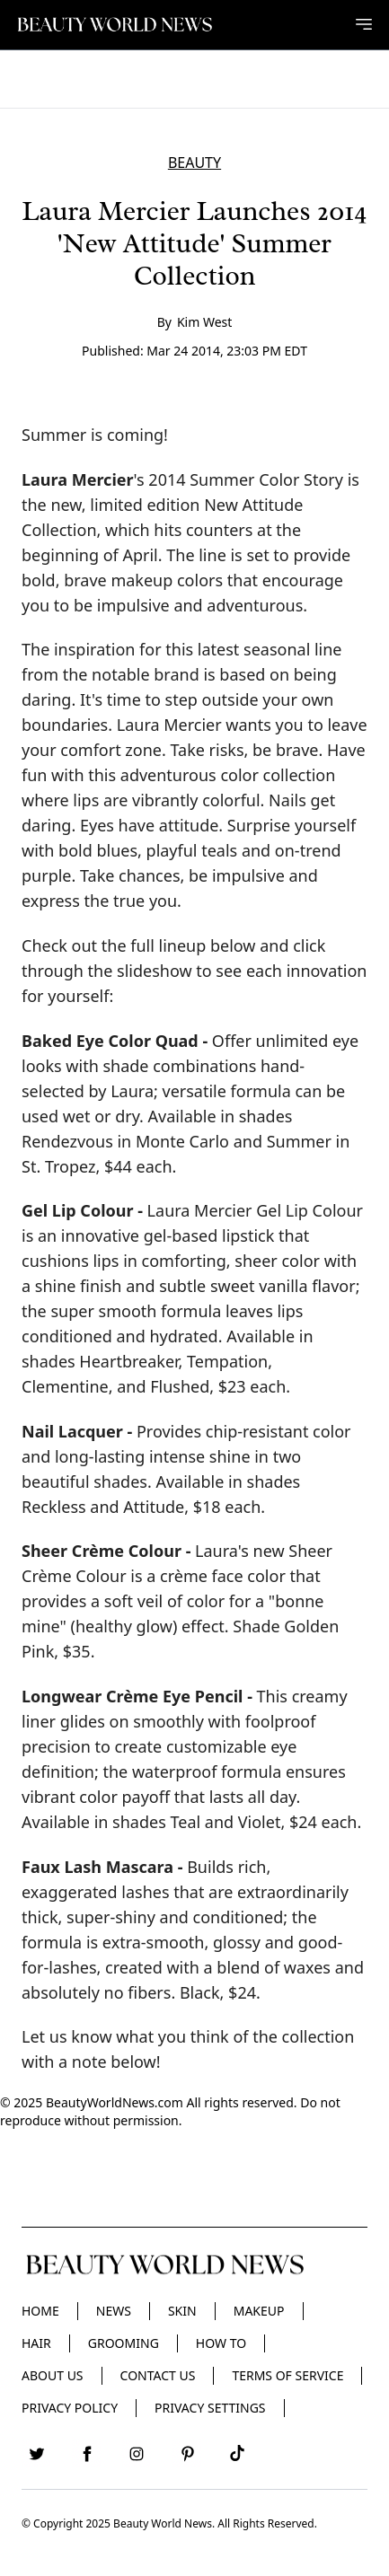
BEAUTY (194, 162)
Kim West (204, 321)
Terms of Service (287, 2375)
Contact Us (158, 2375)
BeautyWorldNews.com (114, 2102)
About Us (53, 2375)
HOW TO (221, 2343)
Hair (36, 2343)
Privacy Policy (70, 2407)
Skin (182, 2310)
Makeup (259, 2310)
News (113, 2310)
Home (40, 2310)
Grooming (123, 2343)
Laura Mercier (78, 479)
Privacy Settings (210, 2407)
